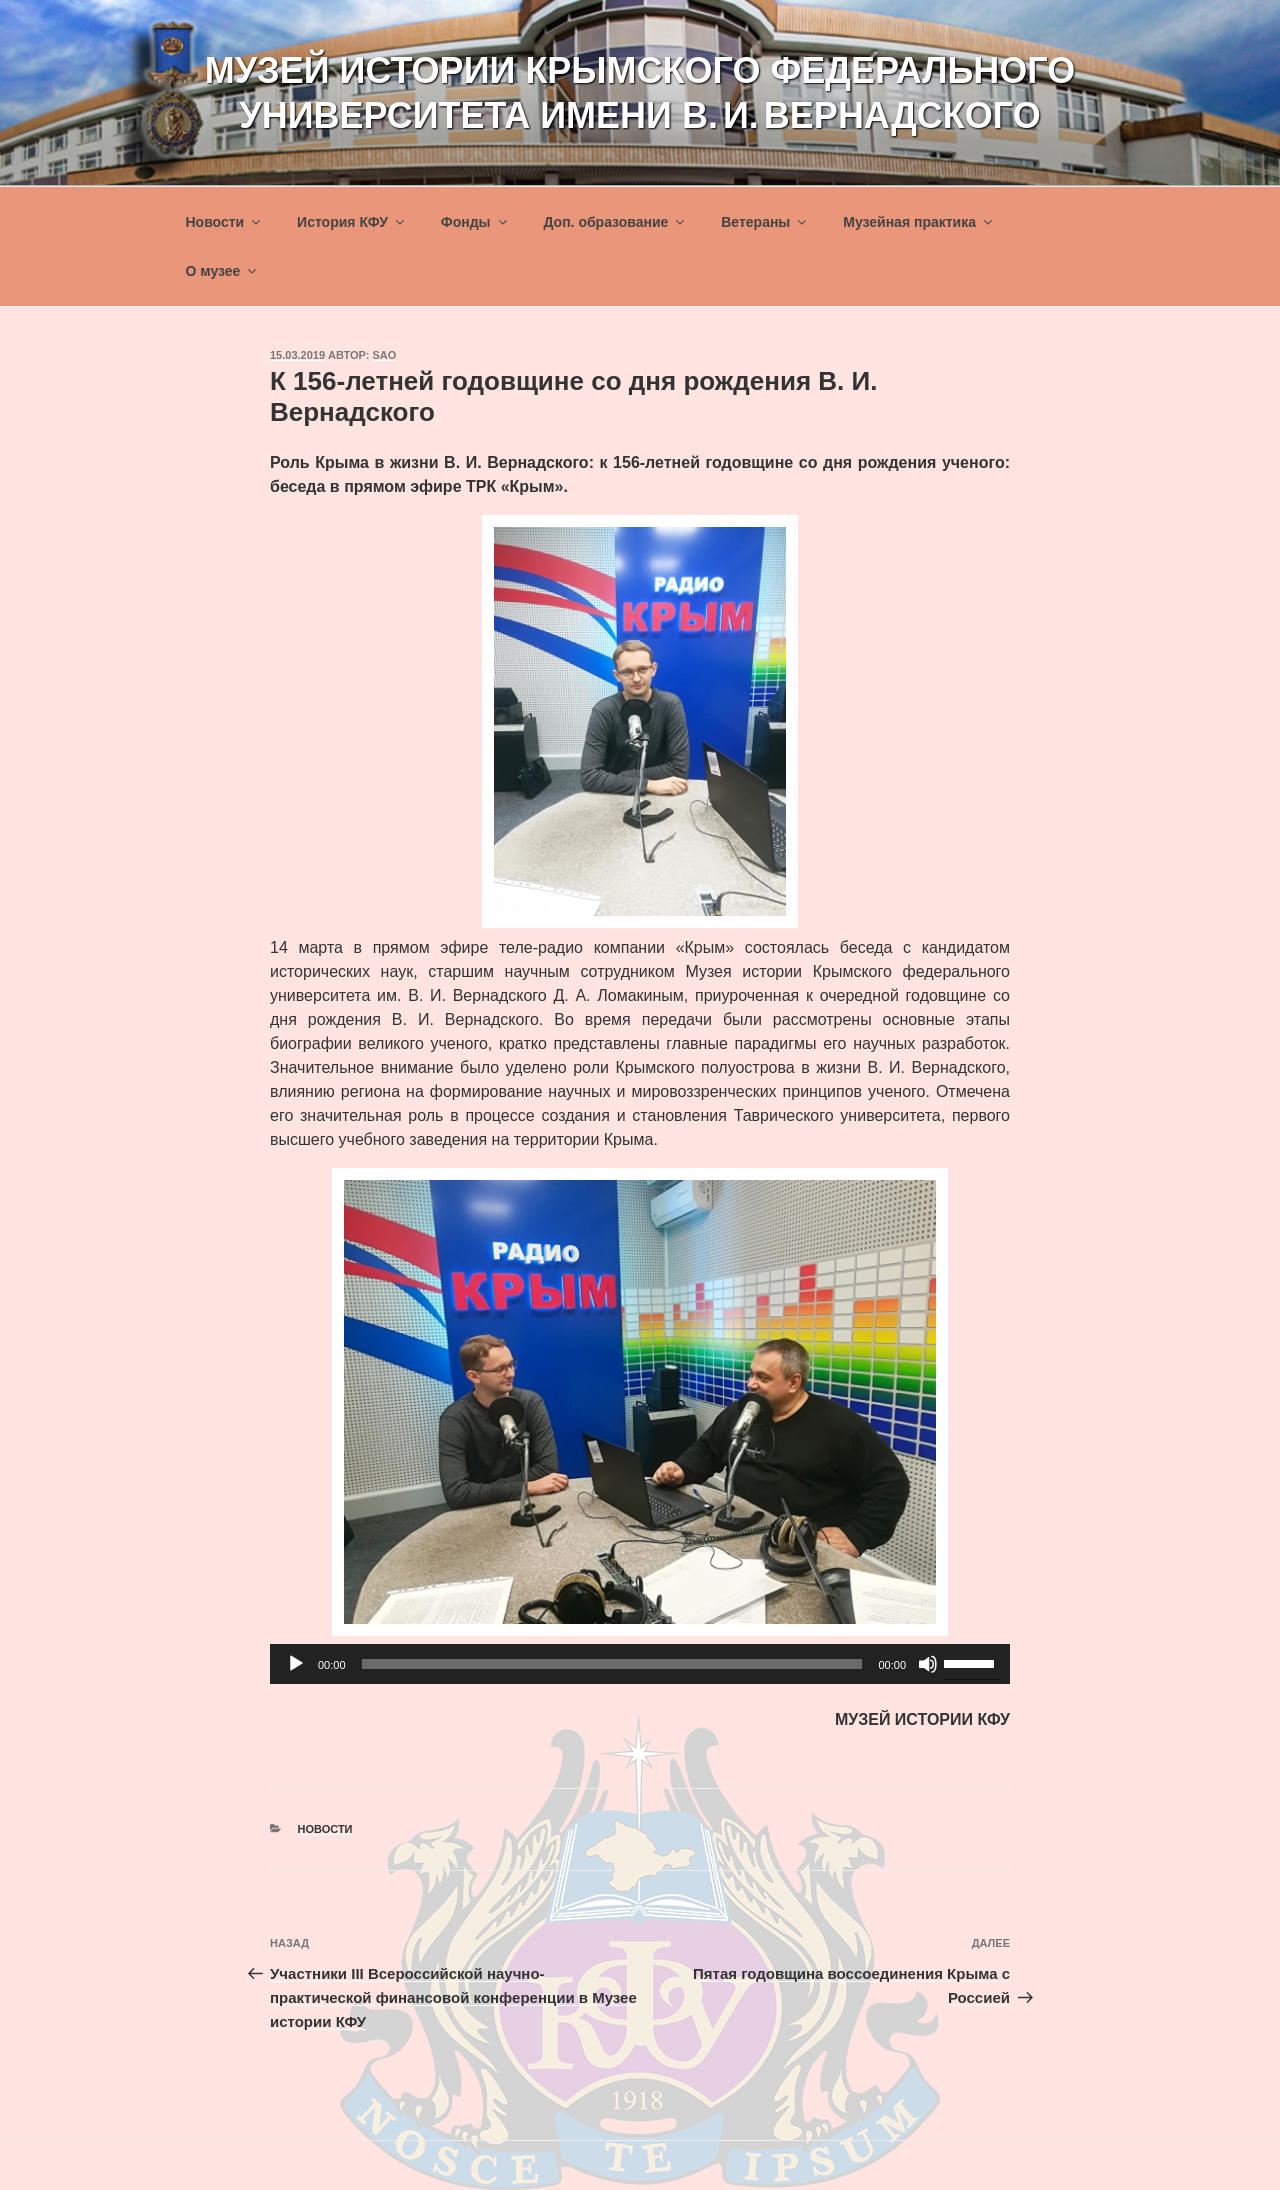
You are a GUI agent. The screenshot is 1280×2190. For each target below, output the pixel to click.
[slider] (612, 1664)
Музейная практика (919, 222)
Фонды (475, 222)
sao (385, 355)
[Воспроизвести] (296, 1664)
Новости (225, 222)
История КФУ (352, 222)
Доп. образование (615, 222)
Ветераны (765, 222)
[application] (640, 1664)
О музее (223, 271)
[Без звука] (928, 1664)
